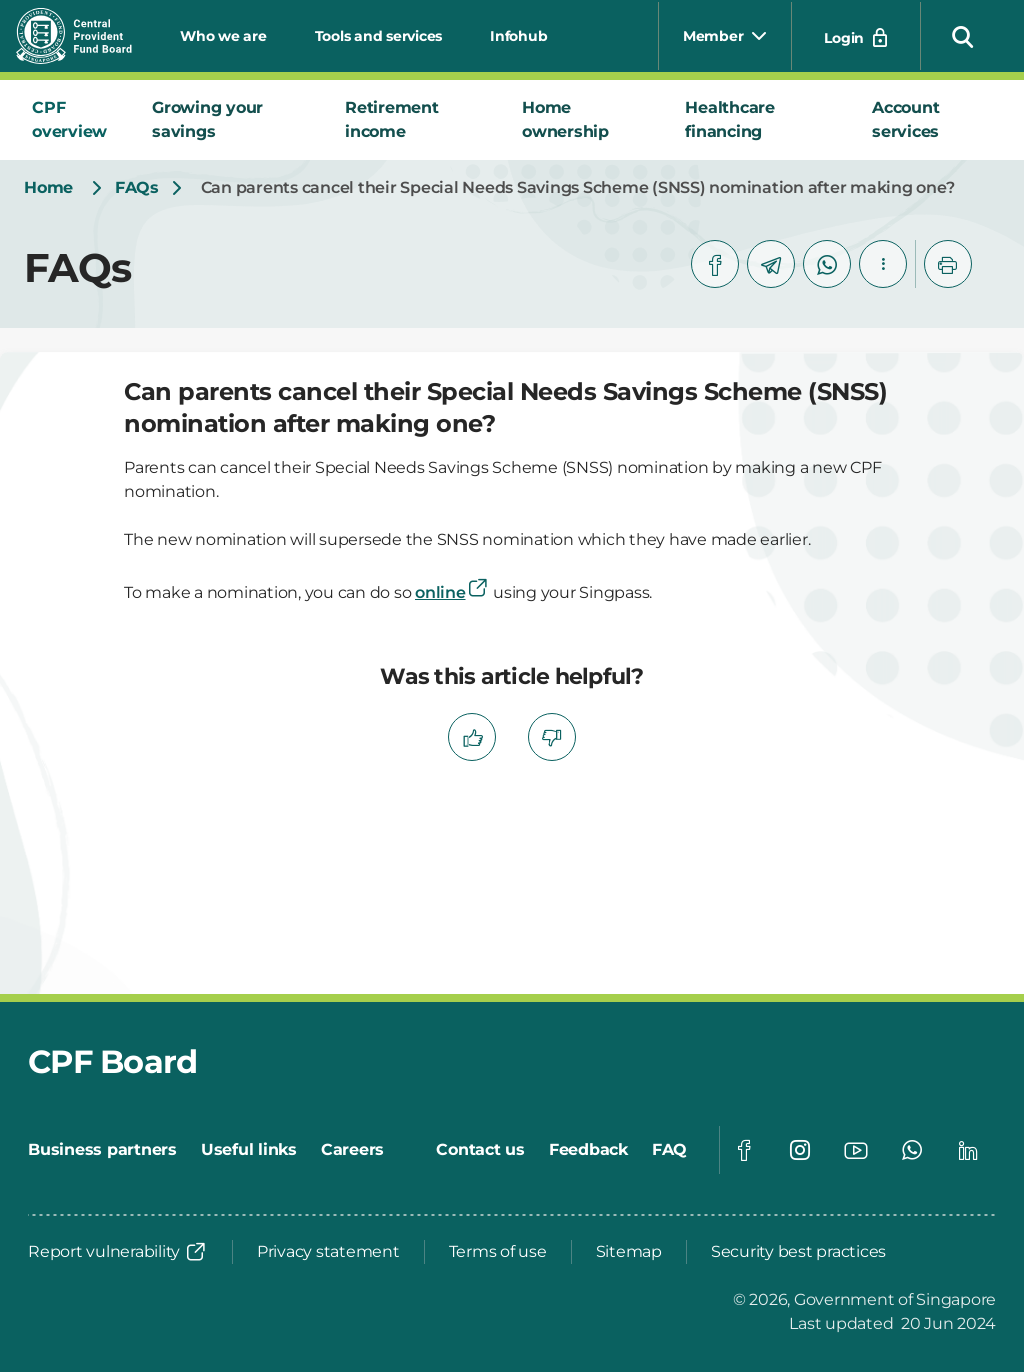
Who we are (223, 36)
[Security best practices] (798, 1252)
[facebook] (715, 264)
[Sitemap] (629, 1252)
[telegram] (771, 264)
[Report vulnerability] (118, 1252)
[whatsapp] (827, 264)
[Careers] (352, 1150)
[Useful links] (249, 1150)
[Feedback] (588, 1150)
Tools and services (379, 36)
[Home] (48, 188)
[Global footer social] (744, 1150)
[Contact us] (480, 1150)
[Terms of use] (498, 1252)
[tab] (76, 120)
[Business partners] (102, 1150)
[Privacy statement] (328, 1252)
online (452, 592)
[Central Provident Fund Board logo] (86, 36)
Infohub (518, 36)
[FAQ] (669, 1150)
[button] (963, 36)
